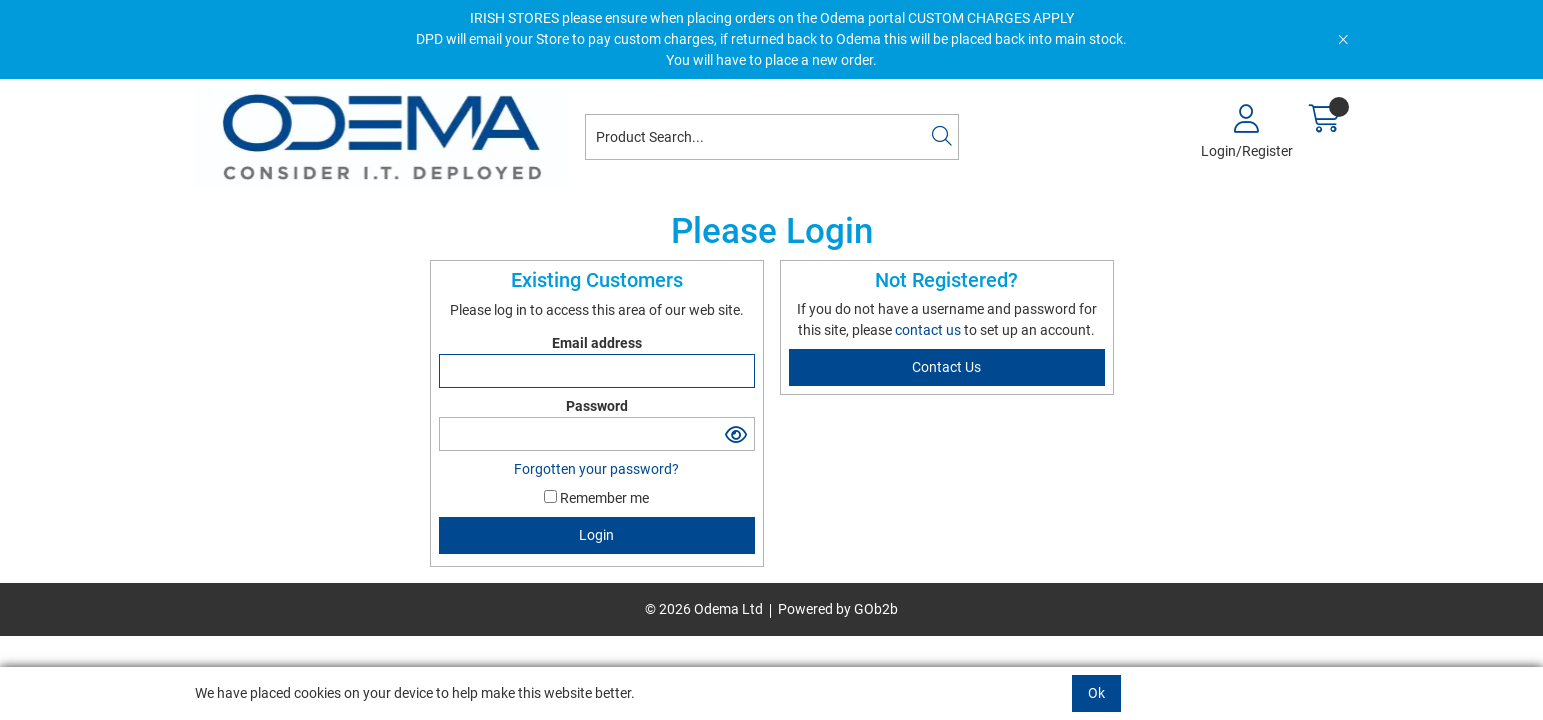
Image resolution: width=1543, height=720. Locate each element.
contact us (929, 330)
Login (596, 535)
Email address (597, 343)
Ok (1096, 693)
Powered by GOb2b (838, 609)
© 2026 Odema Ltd (704, 609)
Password (597, 406)
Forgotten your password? (596, 469)
